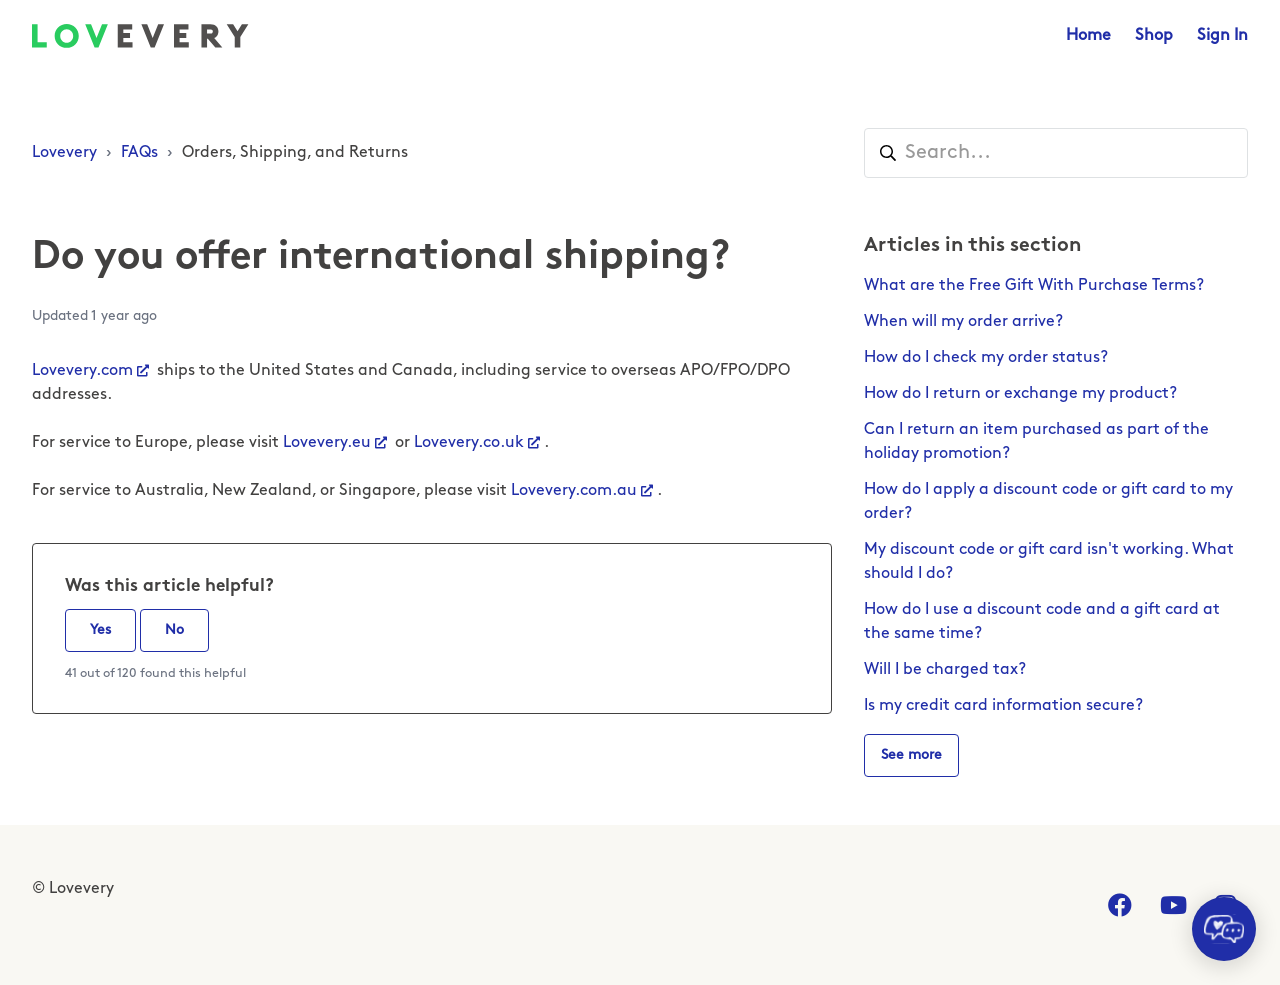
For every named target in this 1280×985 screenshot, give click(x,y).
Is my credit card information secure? (1003, 706)
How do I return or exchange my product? (1020, 394)
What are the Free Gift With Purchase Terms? (1034, 286)
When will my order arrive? (963, 322)
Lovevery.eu (327, 443)
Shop (1154, 36)
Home (1088, 36)
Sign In (1222, 36)
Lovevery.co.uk (469, 443)
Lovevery (64, 153)
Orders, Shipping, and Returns (295, 153)
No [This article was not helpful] (174, 630)
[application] (1224, 929)
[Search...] (1056, 153)
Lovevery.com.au (574, 491)
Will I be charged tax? (945, 670)
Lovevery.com (82, 371)
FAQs (139, 153)
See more (911, 755)
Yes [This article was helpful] (100, 630)
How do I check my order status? (986, 358)
